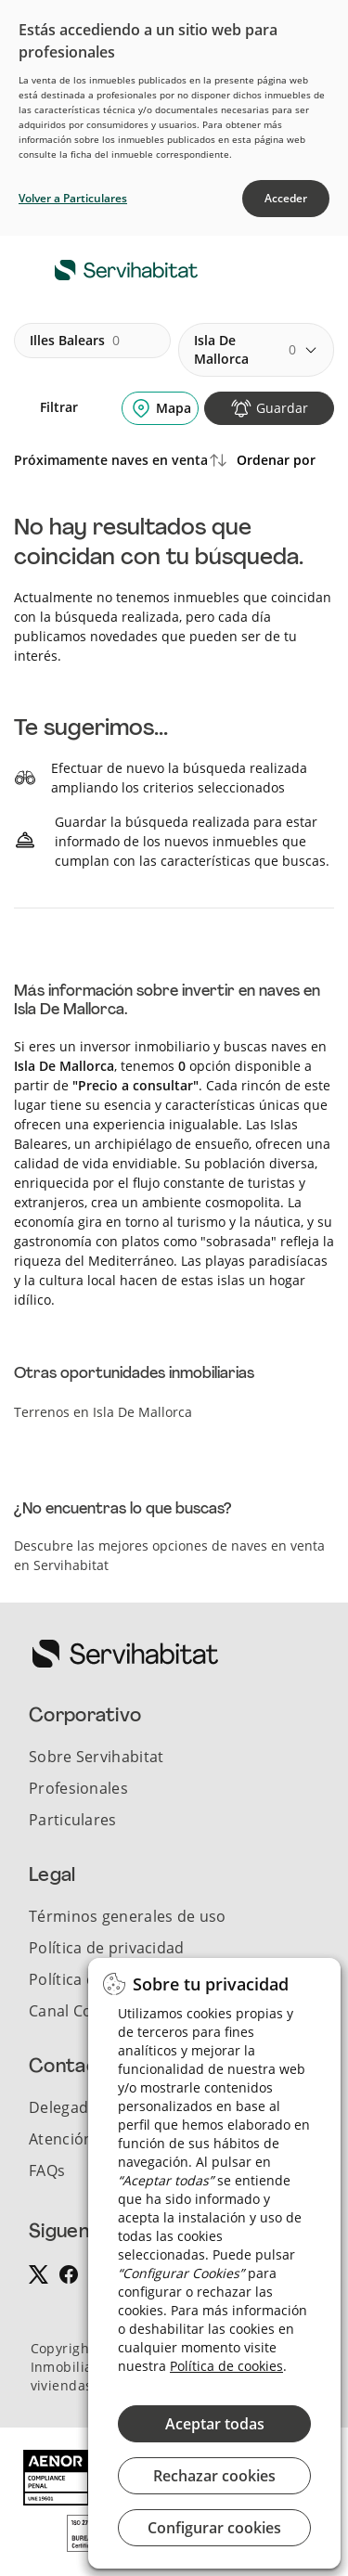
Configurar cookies (214, 2528)
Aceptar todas (214, 2424)
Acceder (285, 198)
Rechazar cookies (214, 2476)
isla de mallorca (245, 349)
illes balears (75, 340)
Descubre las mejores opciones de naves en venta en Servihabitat (169, 1555)
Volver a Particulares (73, 198)
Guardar (282, 408)
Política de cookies (226, 2366)
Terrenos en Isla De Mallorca (103, 1412)
